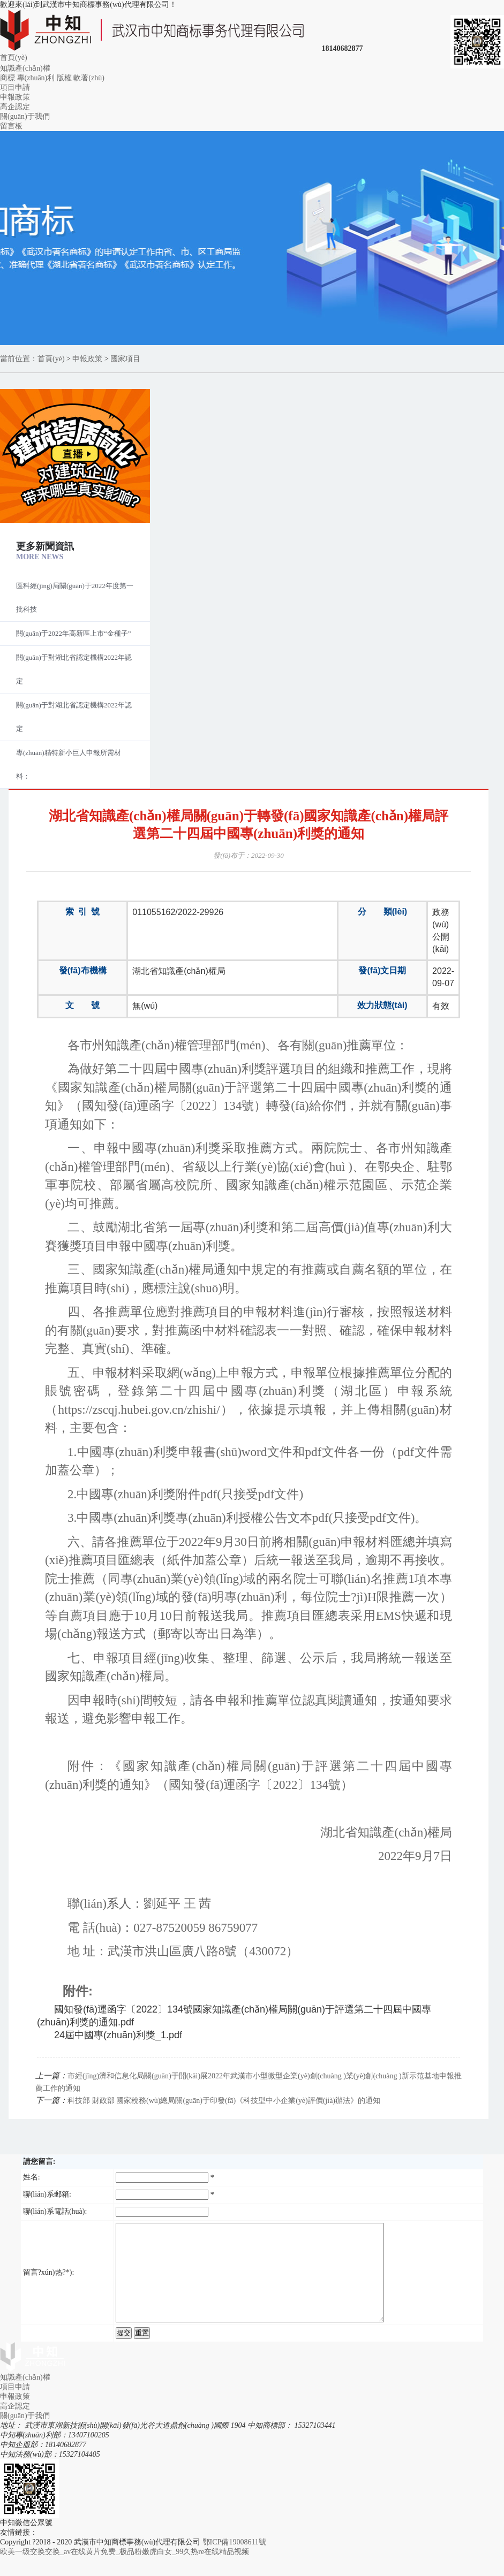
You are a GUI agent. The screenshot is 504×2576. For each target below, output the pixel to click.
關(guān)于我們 (25, 116)
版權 (64, 78)
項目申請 (15, 87)
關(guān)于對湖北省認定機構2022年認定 (74, 669)
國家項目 (125, 359)
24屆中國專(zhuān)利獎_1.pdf (118, 2035)
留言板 (11, 126)
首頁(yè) (13, 58)
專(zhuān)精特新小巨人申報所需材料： (68, 764)
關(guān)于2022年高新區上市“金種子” (73, 633)
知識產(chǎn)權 (25, 68)
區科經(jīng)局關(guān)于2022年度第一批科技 (74, 597)
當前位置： (18, 359)
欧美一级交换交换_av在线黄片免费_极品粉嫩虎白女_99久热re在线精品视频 (124, 2571)
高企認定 (15, 107)
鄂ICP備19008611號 (234, 2561)
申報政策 (15, 97)
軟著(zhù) (88, 78)
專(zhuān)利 (36, 78)
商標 (7, 78)
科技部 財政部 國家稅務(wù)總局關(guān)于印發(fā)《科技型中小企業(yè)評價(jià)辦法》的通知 (223, 2101)
